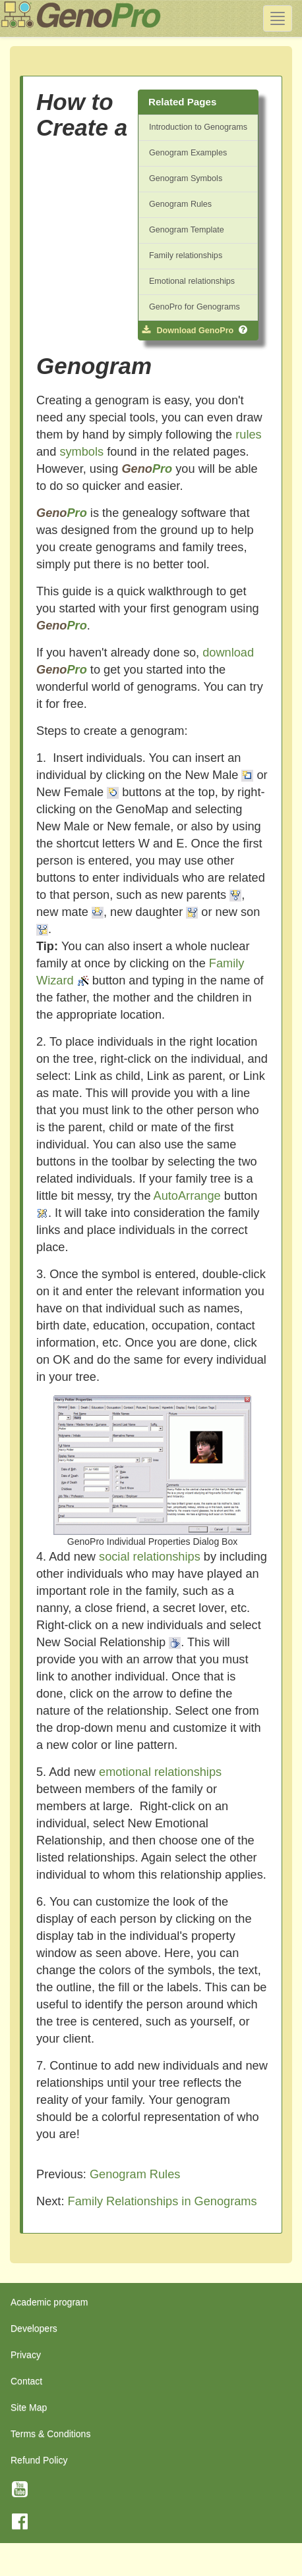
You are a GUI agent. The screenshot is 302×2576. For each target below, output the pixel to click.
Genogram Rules (180, 204)
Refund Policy (39, 2460)
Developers (34, 2328)
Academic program (49, 2302)
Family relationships (185, 255)
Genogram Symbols (185, 178)
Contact (26, 2381)
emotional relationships (160, 1772)
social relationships (149, 1556)
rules (248, 434)
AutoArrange (187, 1195)
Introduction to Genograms (198, 127)
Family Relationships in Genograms (162, 2201)
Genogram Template (186, 229)
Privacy (26, 2354)
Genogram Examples (188, 152)
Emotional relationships (192, 281)
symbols (81, 451)
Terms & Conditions (50, 2433)
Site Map (29, 2407)
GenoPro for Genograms (194, 306)
